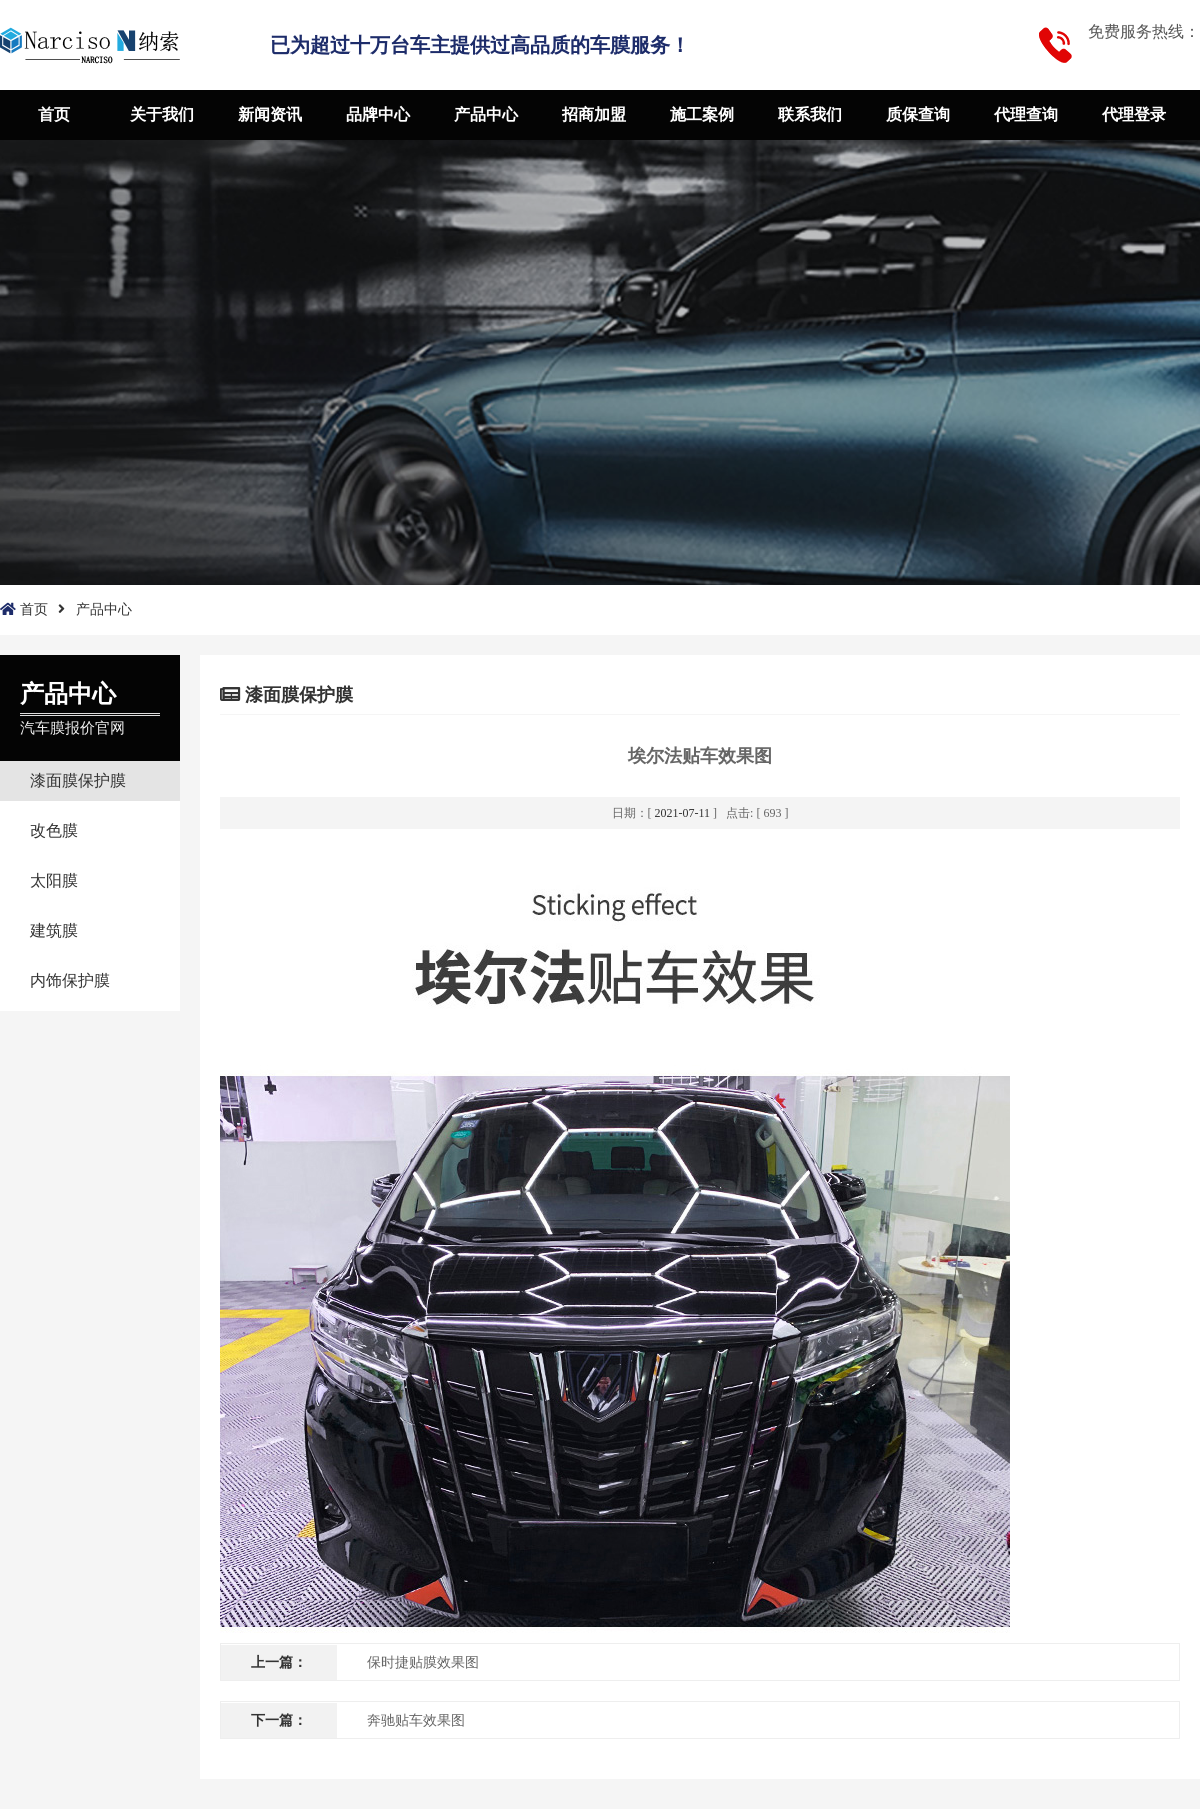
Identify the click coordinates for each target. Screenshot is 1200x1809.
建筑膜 (54, 930)
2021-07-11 (683, 813)
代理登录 (1134, 114)
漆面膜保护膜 (78, 780)
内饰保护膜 (70, 980)
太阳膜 (54, 880)
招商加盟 (594, 114)
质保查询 (918, 114)
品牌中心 (378, 114)
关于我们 (162, 114)
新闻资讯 (270, 114)
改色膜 (54, 830)
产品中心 (486, 114)
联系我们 (810, 114)
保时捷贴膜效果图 (423, 1662)
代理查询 (1026, 114)
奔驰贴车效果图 (416, 1720)
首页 (54, 114)
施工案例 (702, 114)
